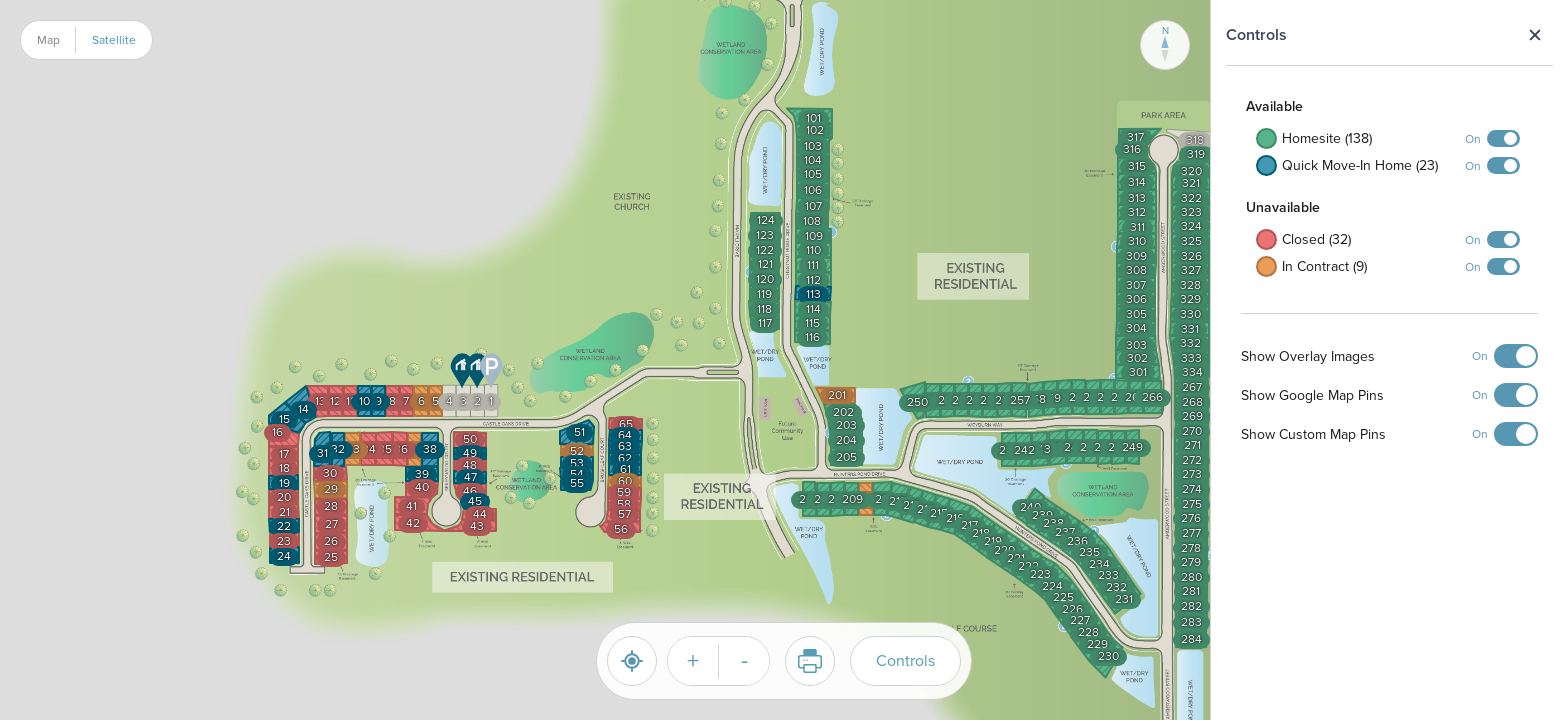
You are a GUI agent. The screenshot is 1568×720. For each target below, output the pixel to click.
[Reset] (632, 661)
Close (1534, 35)
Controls (905, 660)
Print (803, 661)
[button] (462, 371)
